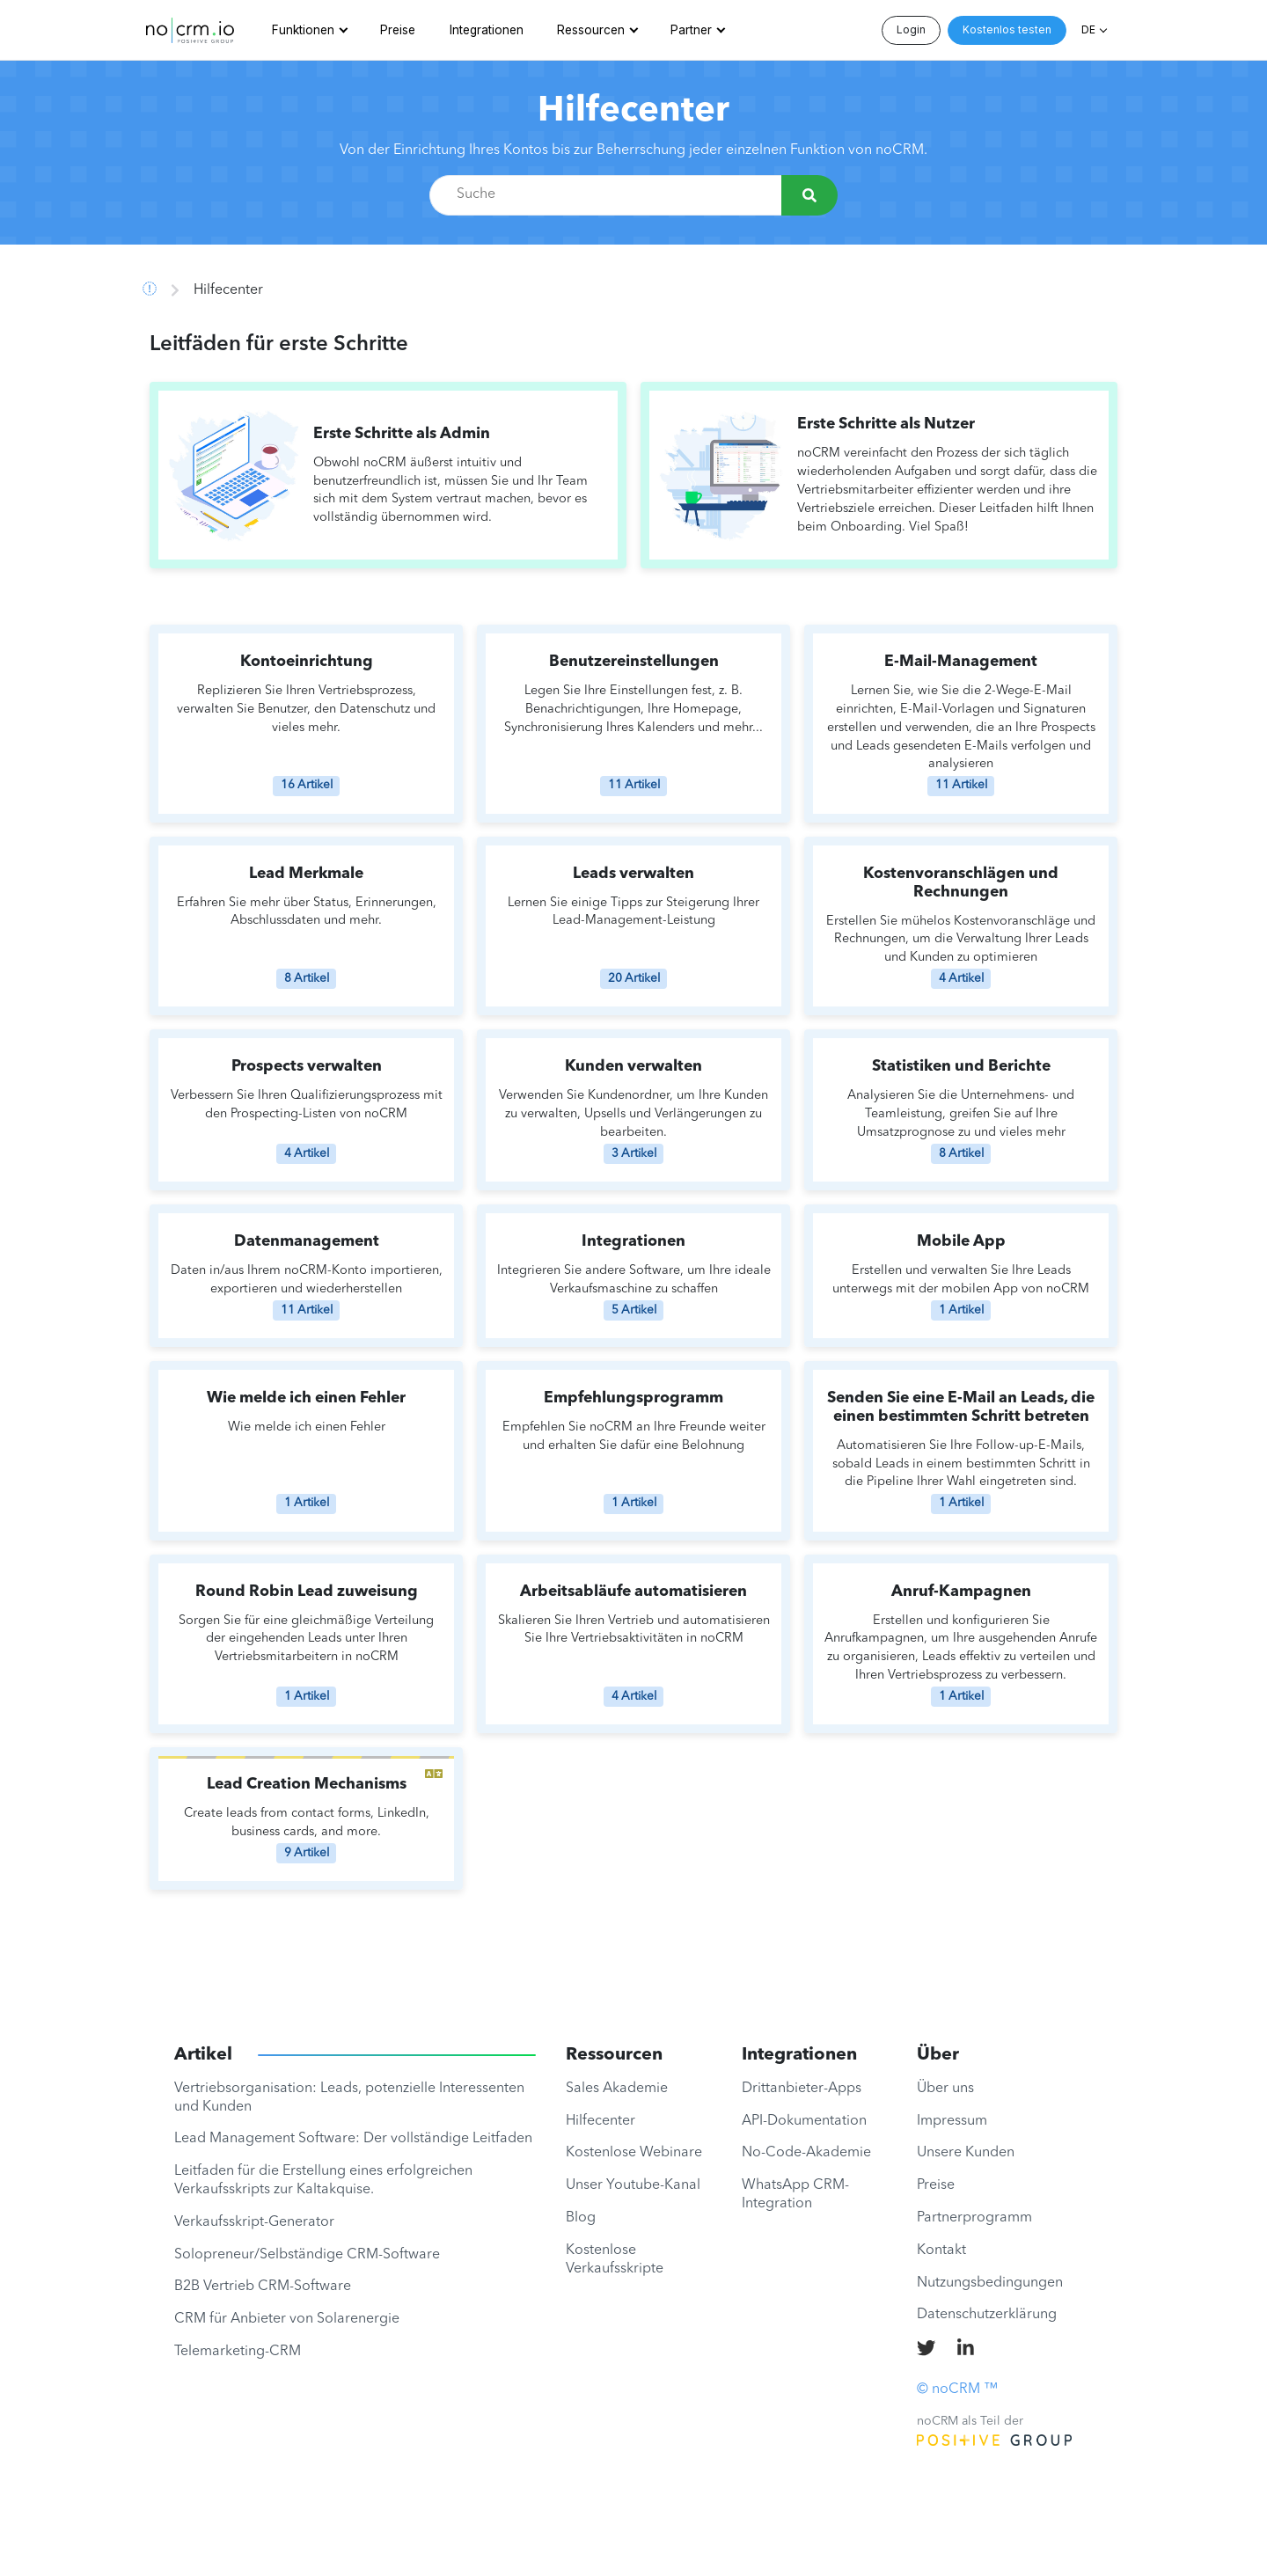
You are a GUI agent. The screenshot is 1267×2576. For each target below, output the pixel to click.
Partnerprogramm (974, 2218)
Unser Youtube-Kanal (633, 2185)
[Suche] (809, 195)
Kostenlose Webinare (634, 2153)
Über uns (945, 2089)
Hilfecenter (633, 111)
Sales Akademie (617, 2089)
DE (1088, 29)
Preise (397, 30)
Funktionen (303, 30)
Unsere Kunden (965, 2153)
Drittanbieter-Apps (801, 2089)
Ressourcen (591, 30)
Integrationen (487, 30)
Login (911, 29)
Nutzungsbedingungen (990, 2283)
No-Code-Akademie (806, 2153)
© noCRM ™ (957, 2389)
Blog (581, 2218)
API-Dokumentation (804, 2121)
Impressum (952, 2121)
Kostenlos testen (1007, 29)
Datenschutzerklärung (987, 2315)
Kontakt (941, 2250)
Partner (691, 30)
